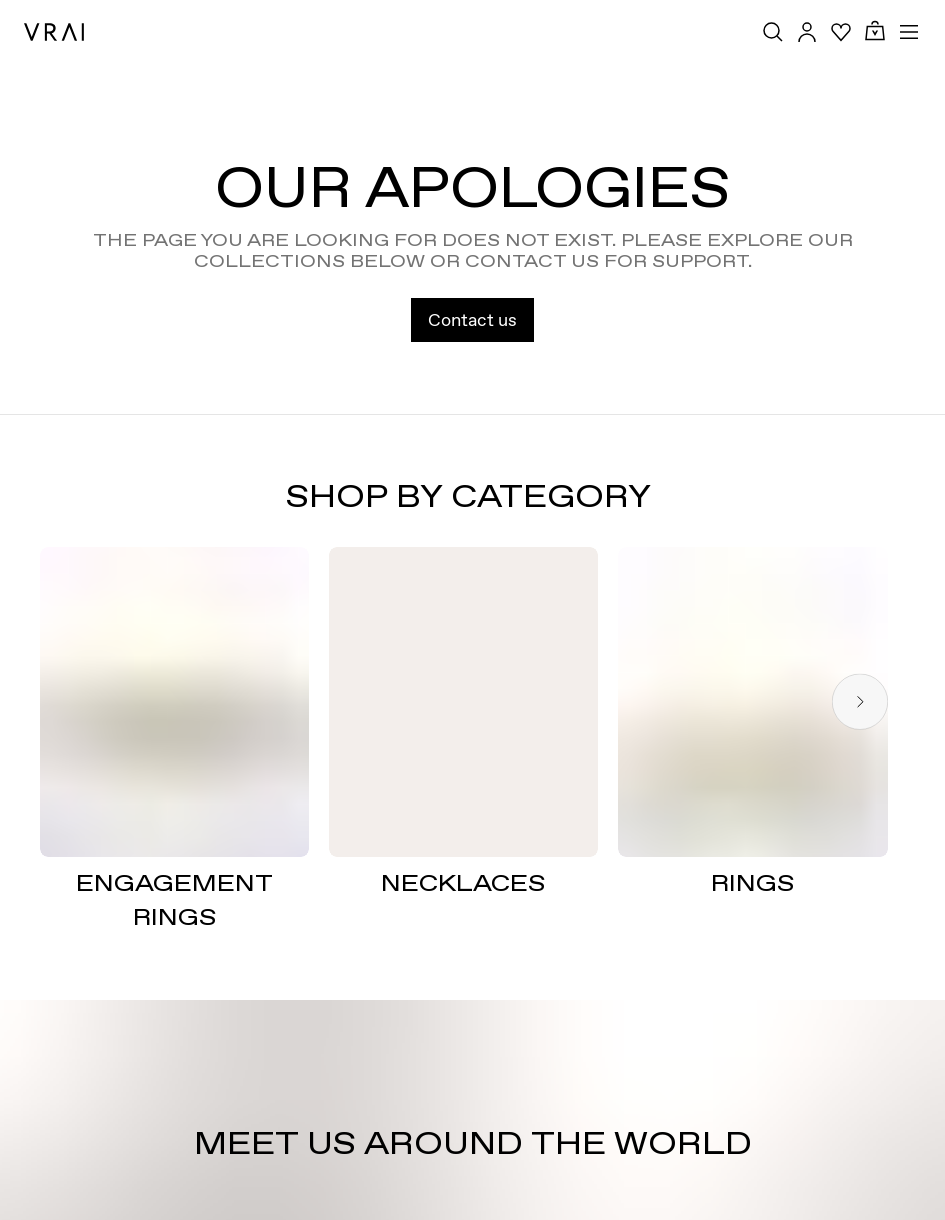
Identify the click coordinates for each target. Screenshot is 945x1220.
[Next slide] (860, 702)
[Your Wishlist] (841, 32)
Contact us (472, 319)
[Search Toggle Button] (773, 32)
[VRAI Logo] (54, 32)
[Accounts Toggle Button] (807, 32)
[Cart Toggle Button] (875, 31)
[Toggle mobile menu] (909, 32)
